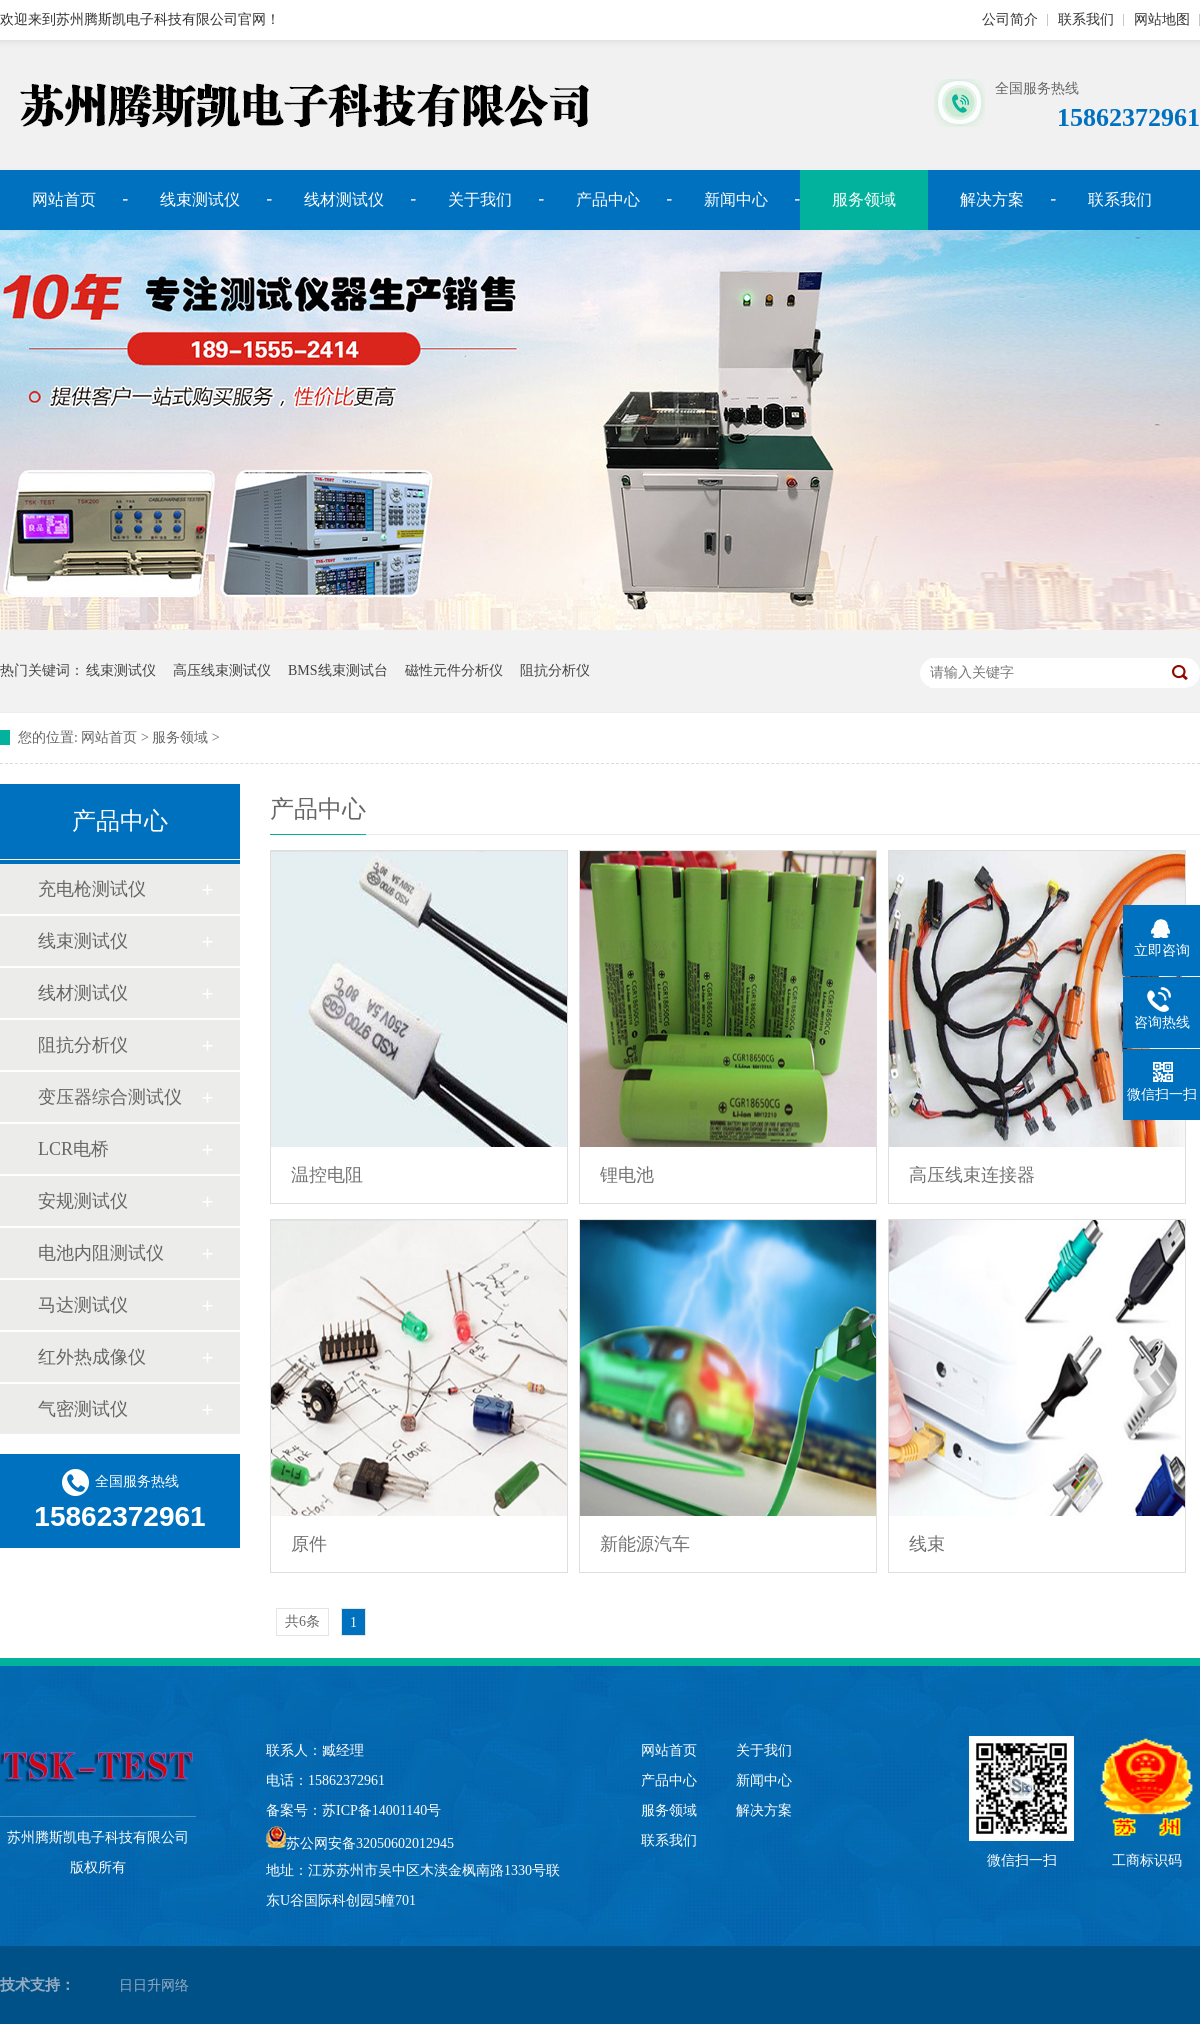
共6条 (302, 1621)
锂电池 (627, 1175)
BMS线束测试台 (338, 670)
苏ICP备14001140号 (381, 1810)
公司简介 (1010, 19)
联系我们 (1086, 19)
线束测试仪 (200, 199)
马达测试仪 (83, 1305)
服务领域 (180, 737)
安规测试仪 (83, 1201)
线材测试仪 (344, 199)
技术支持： (37, 1985)
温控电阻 (327, 1175)
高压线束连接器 (972, 1175)
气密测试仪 (83, 1409)
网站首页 (64, 199)
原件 (309, 1544)
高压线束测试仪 (222, 670)
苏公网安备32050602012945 (370, 1843)
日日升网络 (154, 1985)
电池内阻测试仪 (101, 1253)
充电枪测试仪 (92, 889)
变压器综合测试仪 (110, 1097)
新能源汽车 (645, 1544)
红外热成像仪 (92, 1357)
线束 (927, 1544)
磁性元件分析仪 (454, 670)
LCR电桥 (73, 1149)
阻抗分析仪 (555, 670)
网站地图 (1162, 19)
